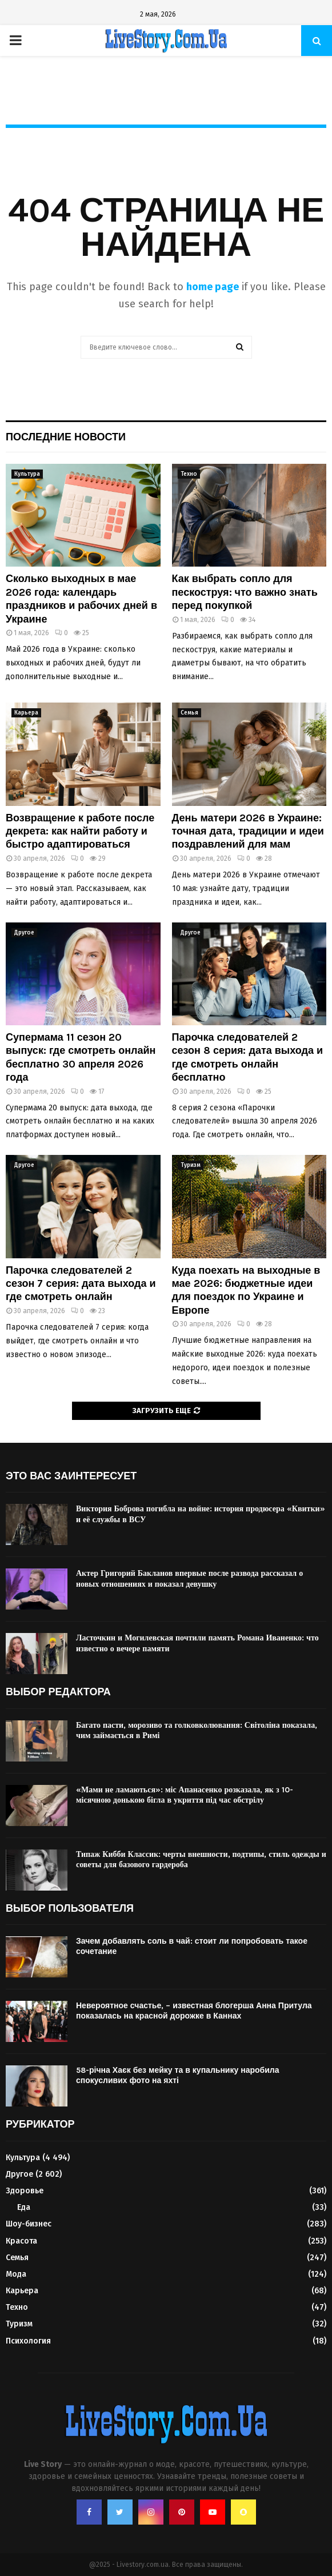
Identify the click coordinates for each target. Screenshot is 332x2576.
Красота (21, 2241)
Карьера (26, 712)
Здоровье (24, 2191)
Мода (16, 2274)
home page (212, 286)
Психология (28, 2341)
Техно (189, 474)
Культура (27, 474)
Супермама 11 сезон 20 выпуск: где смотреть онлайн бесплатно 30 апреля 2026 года (81, 1057)
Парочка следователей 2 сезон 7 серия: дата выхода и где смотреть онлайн (81, 1283)
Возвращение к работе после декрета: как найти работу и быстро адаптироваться (80, 831)
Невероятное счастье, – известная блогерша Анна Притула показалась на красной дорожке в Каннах (194, 2011)
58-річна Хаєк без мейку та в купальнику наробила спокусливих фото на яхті (177, 2075)
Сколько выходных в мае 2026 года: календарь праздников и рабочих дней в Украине (81, 598)
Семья (189, 712)
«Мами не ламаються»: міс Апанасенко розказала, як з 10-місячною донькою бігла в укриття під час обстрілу (184, 1795)
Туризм (191, 1165)
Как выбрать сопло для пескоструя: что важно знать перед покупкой (245, 592)
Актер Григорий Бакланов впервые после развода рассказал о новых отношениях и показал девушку (189, 1578)
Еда (23, 2207)
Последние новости (66, 437)
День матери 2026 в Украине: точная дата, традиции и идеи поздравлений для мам (248, 831)
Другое (24, 932)
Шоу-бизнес (28, 2224)
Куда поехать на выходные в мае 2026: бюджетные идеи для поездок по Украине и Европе (246, 1290)
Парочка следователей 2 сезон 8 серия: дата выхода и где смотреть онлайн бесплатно (247, 1057)
